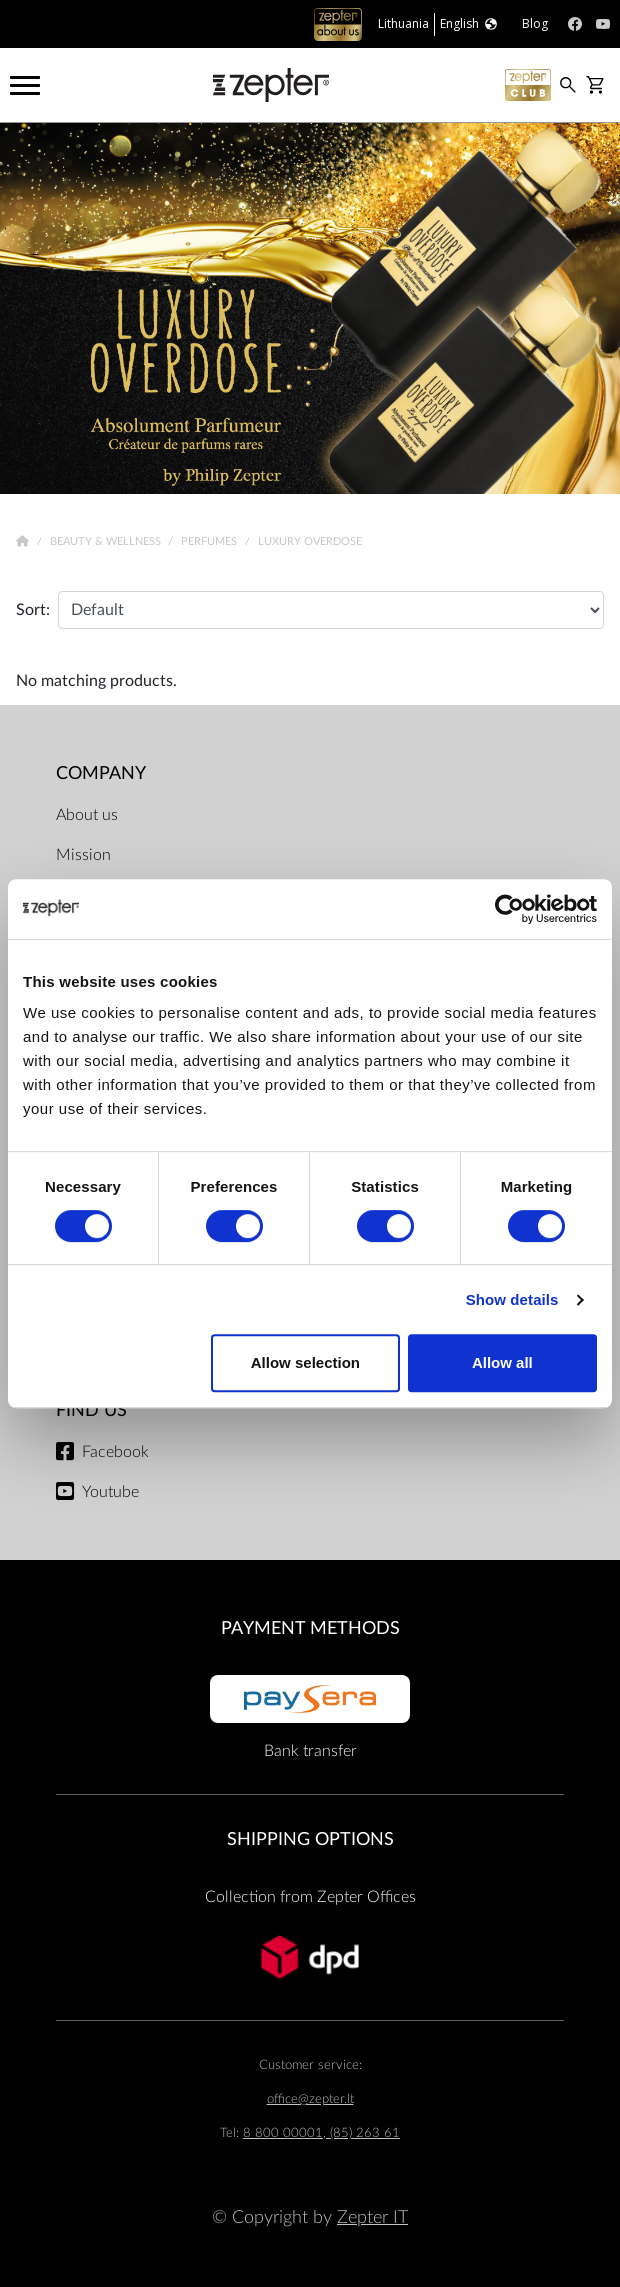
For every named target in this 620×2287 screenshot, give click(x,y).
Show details (512, 1299)
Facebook (115, 1452)
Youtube (110, 1492)
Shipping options (310, 1839)
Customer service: (310, 2065)
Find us (91, 1410)
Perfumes (210, 541)
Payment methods (310, 1628)
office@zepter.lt (310, 2099)
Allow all (502, 1362)
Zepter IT (372, 2217)
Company (101, 773)
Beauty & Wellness (107, 541)
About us (87, 815)
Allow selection (305, 1362)
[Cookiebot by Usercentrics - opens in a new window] (509, 909)
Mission (83, 855)
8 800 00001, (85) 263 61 (321, 2133)
